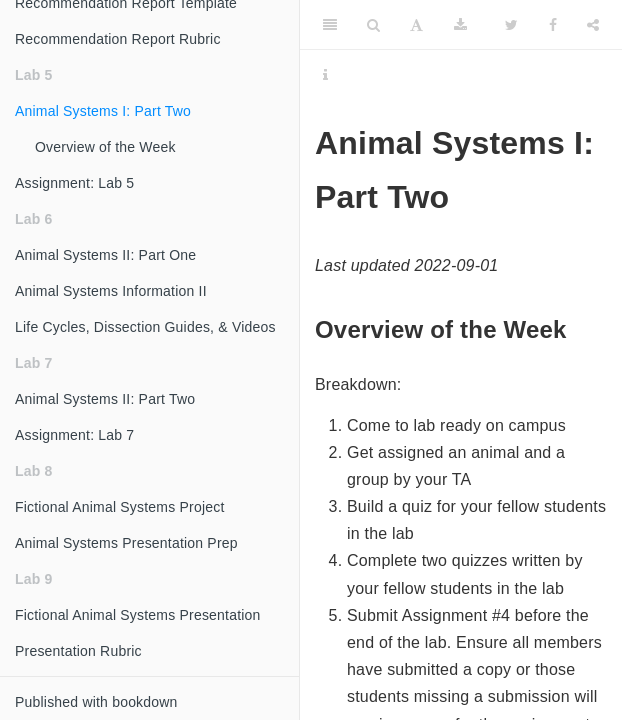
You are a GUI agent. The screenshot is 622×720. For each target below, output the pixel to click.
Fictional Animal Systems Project (119, 507)
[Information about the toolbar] (325, 75)
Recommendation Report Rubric (118, 39)
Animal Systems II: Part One (105, 255)
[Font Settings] (416, 25)
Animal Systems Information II (111, 291)
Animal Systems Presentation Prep (126, 543)
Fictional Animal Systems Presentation (138, 615)
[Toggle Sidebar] (330, 25)
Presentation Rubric (78, 651)
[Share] (593, 25)
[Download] (460, 25)
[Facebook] (553, 25)
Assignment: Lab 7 (74, 435)
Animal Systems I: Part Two (103, 111)
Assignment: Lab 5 (74, 183)
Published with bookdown (96, 702)
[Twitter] (511, 25)
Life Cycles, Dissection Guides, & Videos (145, 327)
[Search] (373, 25)
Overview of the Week (105, 147)
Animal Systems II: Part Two (105, 399)
